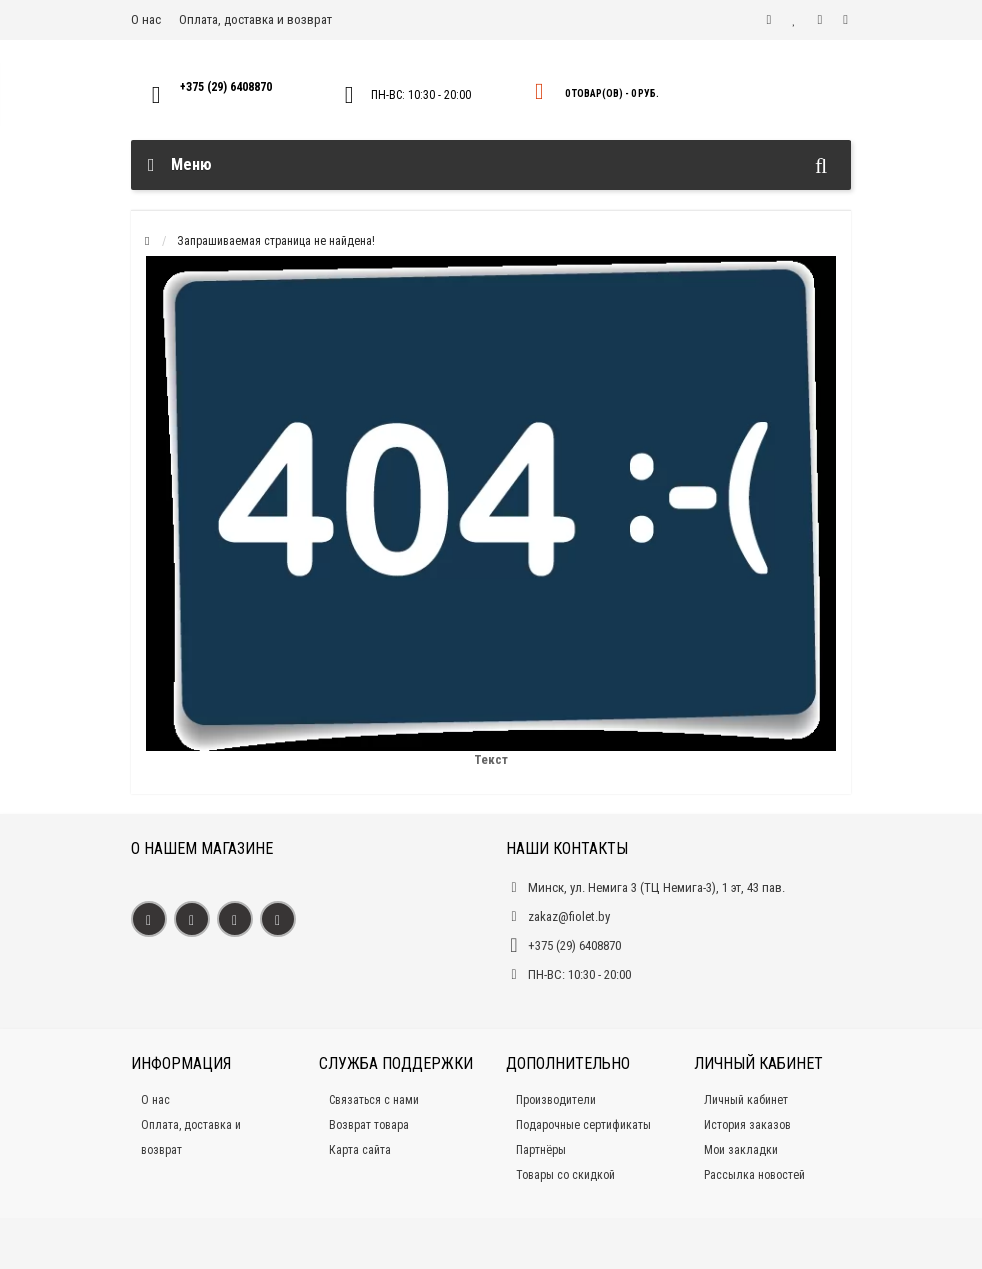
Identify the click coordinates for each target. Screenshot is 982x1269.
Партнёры (541, 1150)
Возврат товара (369, 1125)
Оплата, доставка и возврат (255, 19)
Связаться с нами (374, 1100)
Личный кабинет (746, 1100)
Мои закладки (741, 1150)
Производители (556, 1100)
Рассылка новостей (754, 1175)
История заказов (747, 1125)
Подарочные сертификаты (583, 1125)
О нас (146, 19)
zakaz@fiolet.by (569, 916)
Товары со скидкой (565, 1175)
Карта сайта (360, 1150)
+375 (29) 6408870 (226, 87)
